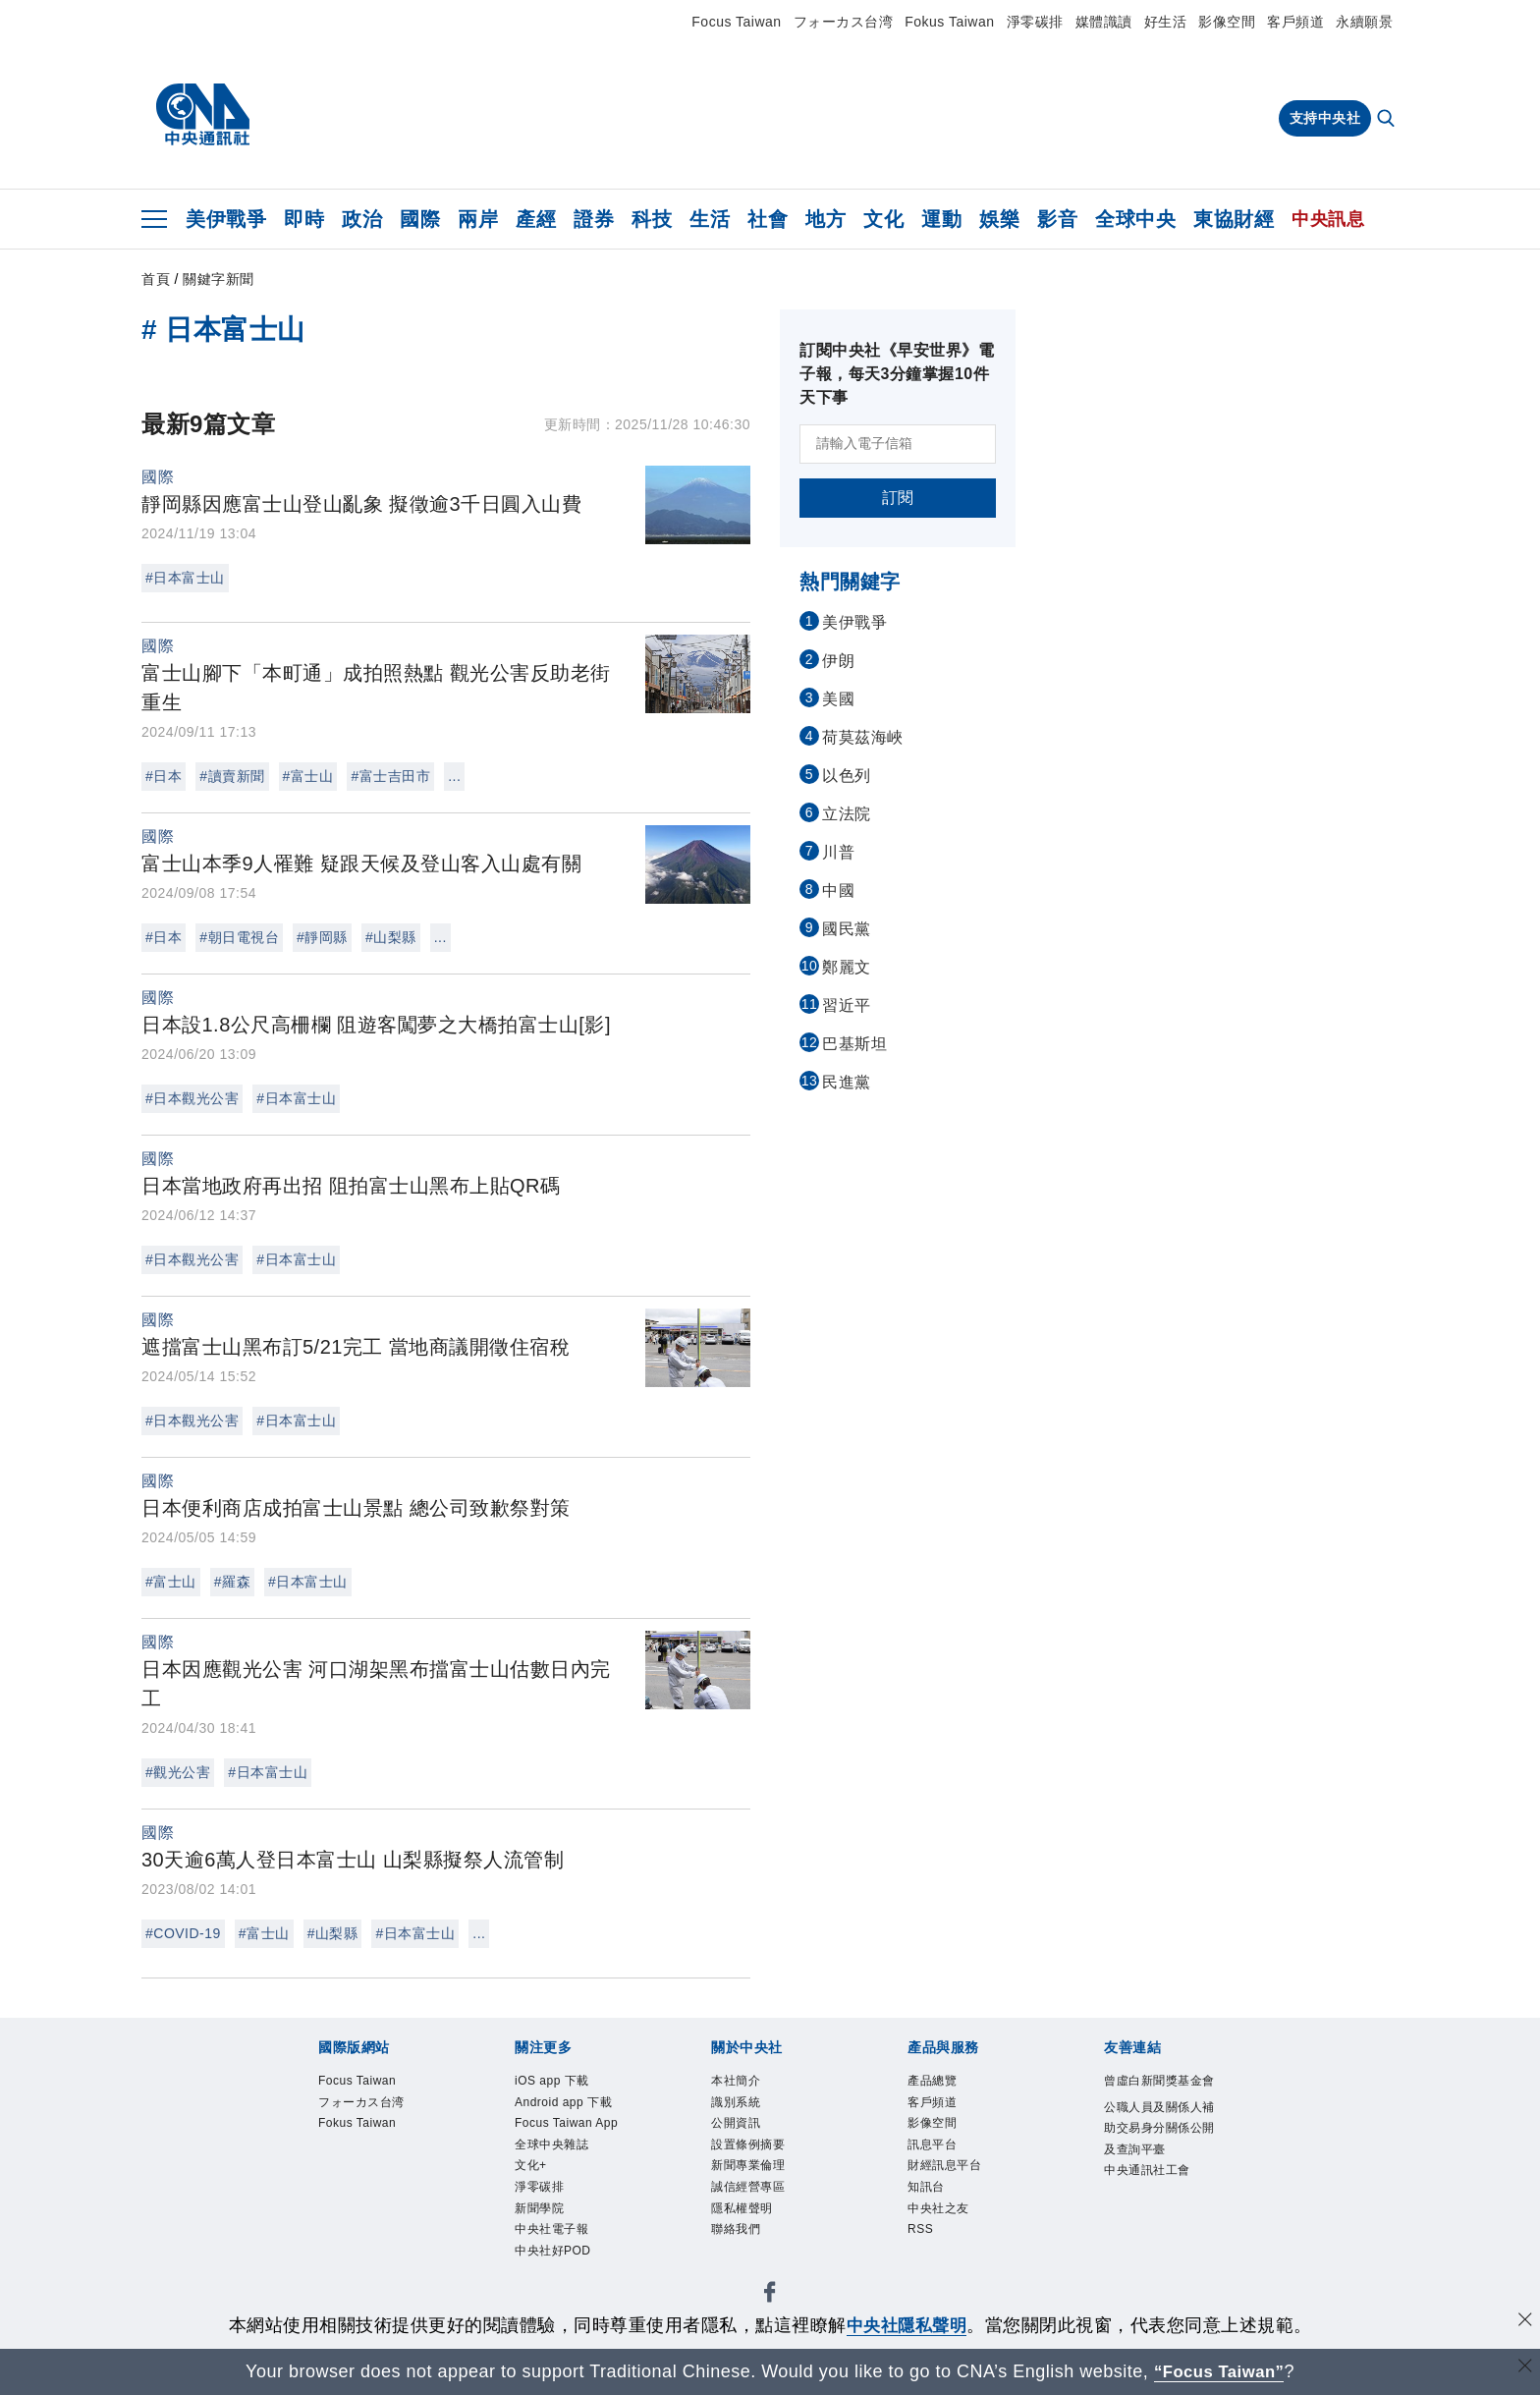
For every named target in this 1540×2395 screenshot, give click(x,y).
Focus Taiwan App (566, 2123)
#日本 (163, 776)
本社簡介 (735, 2081)
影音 (1057, 219)
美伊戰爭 (226, 219)
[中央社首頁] (202, 115)
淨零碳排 (1035, 21)
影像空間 (1226, 21)
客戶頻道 (1295, 21)
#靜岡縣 (322, 937)
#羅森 (232, 1581)
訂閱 (898, 497)
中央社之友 (938, 2208)
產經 (536, 219)
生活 (709, 219)
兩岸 (478, 219)
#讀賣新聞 (231, 776)
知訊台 (926, 2187)
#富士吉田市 (390, 776)
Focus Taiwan (736, 21)
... (454, 776)
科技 (652, 219)
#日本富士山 (185, 577)
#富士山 (308, 776)
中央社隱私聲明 (906, 2325)
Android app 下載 (563, 2102)
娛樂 (999, 219)
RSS (920, 2229)
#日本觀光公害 (192, 1098)
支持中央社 (1325, 118)
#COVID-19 (183, 1933)
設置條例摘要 (748, 2144)
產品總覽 (932, 2081)
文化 (883, 219)
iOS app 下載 (552, 2081)
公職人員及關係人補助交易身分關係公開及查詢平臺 (1159, 2128)
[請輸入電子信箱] (897, 444)
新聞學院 (539, 2208)
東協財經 (1233, 219)
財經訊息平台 (944, 2165)
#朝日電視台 (239, 937)
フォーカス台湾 (844, 21)
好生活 (1165, 21)
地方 (825, 219)
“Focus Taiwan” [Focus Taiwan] (1219, 2371)
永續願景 (1364, 21)
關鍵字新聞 (218, 279)
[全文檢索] (1388, 120)
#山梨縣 (390, 937)
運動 (941, 219)
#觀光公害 (177, 1772)
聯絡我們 (735, 2229)
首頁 (155, 279)
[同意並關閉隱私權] (1523, 2322)
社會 (767, 219)
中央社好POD (553, 2250)
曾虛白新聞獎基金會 (1159, 2081)
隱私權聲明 (742, 2208)
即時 (304, 219)
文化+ (531, 2165)
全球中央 (1135, 219)
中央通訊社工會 (1147, 2170)
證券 (594, 219)
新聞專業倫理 (748, 2165)
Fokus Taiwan (949, 21)
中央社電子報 (551, 2229)
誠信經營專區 (748, 2187)
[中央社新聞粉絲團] (770, 2295)
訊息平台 (932, 2144)
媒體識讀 (1103, 21)
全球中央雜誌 (551, 2144)
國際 (420, 219)
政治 (362, 219)
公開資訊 (735, 2123)
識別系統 (735, 2102)
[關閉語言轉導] (1523, 2369)
